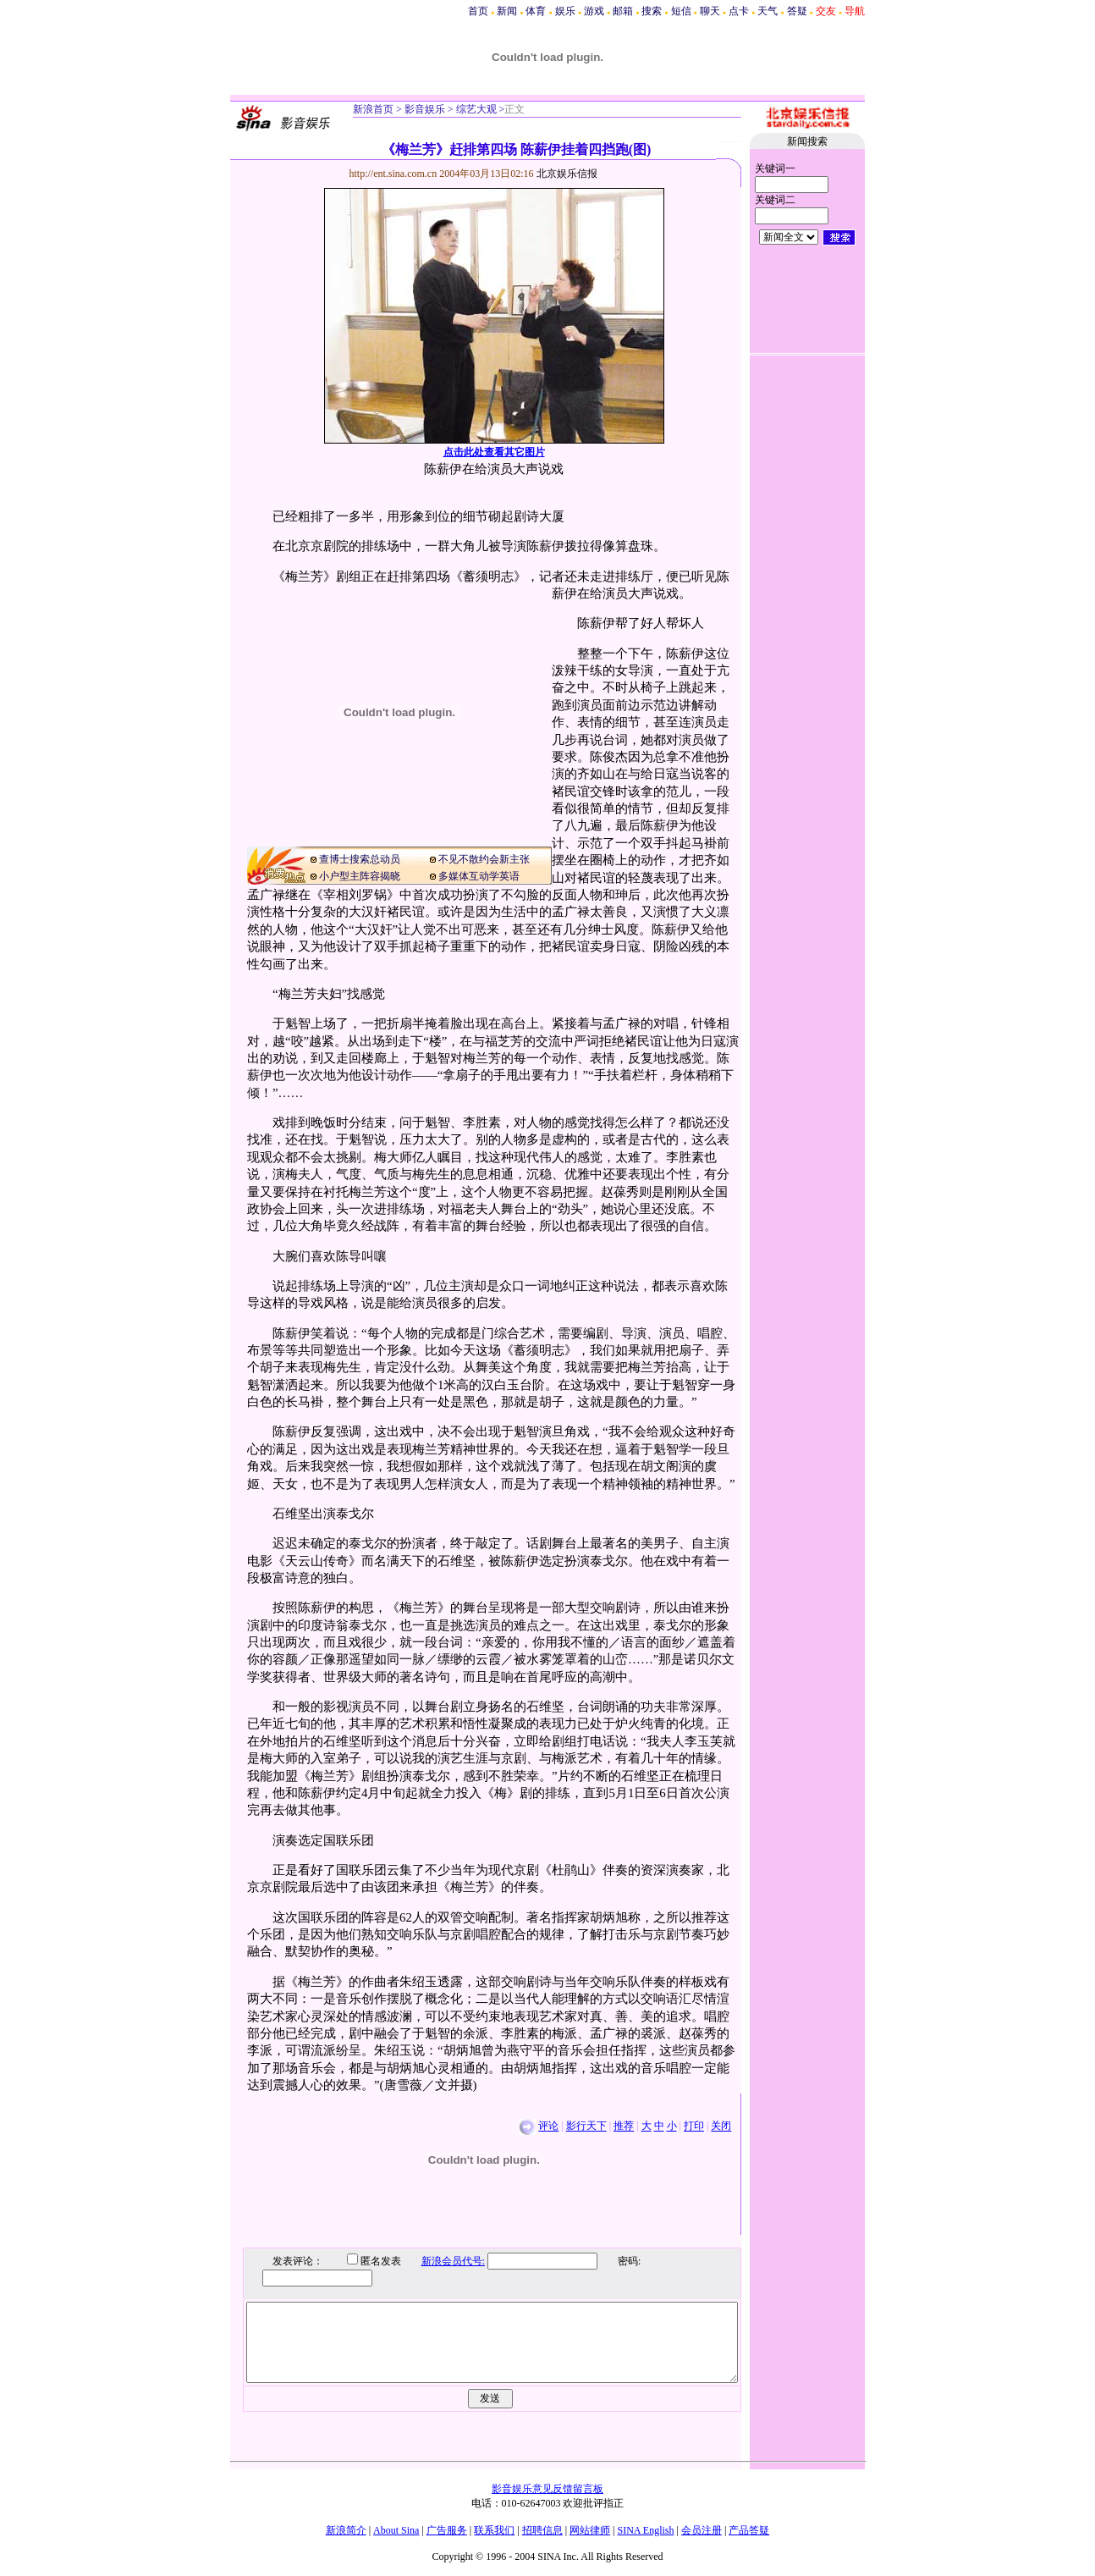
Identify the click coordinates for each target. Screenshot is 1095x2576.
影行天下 (586, 2126)
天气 (767, 11)
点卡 (739, 11)
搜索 (651, 11)
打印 (694, 2126)
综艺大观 (475, 109)
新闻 (507, 11)
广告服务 (446, 2530)
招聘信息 (542, 2530)
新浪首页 (373, 109)
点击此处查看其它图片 (494, 452)
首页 (478, 11)
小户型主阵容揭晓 (359, 876)
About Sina (396, 2530)
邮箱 (623, 11)
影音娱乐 (424, 109)
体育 (535, 11)
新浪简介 (346, 2530)
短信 (681, 11)
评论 (548, 2126)
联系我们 (494, 2530)
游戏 (594, 11)
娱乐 (565, 11)
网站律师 (590, 2530)
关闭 (721, 2126)
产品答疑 (749, 2530)
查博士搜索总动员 (359, 859)
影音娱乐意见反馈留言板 (547, 2489)
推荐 (624, 2126)
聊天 (710, 11)
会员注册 (701, 2530)
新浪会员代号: (440, 2261)
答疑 (797, 11)
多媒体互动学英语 (479, 876)
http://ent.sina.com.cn (394, 173)
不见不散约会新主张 (484, 859)
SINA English (645, 2530)
